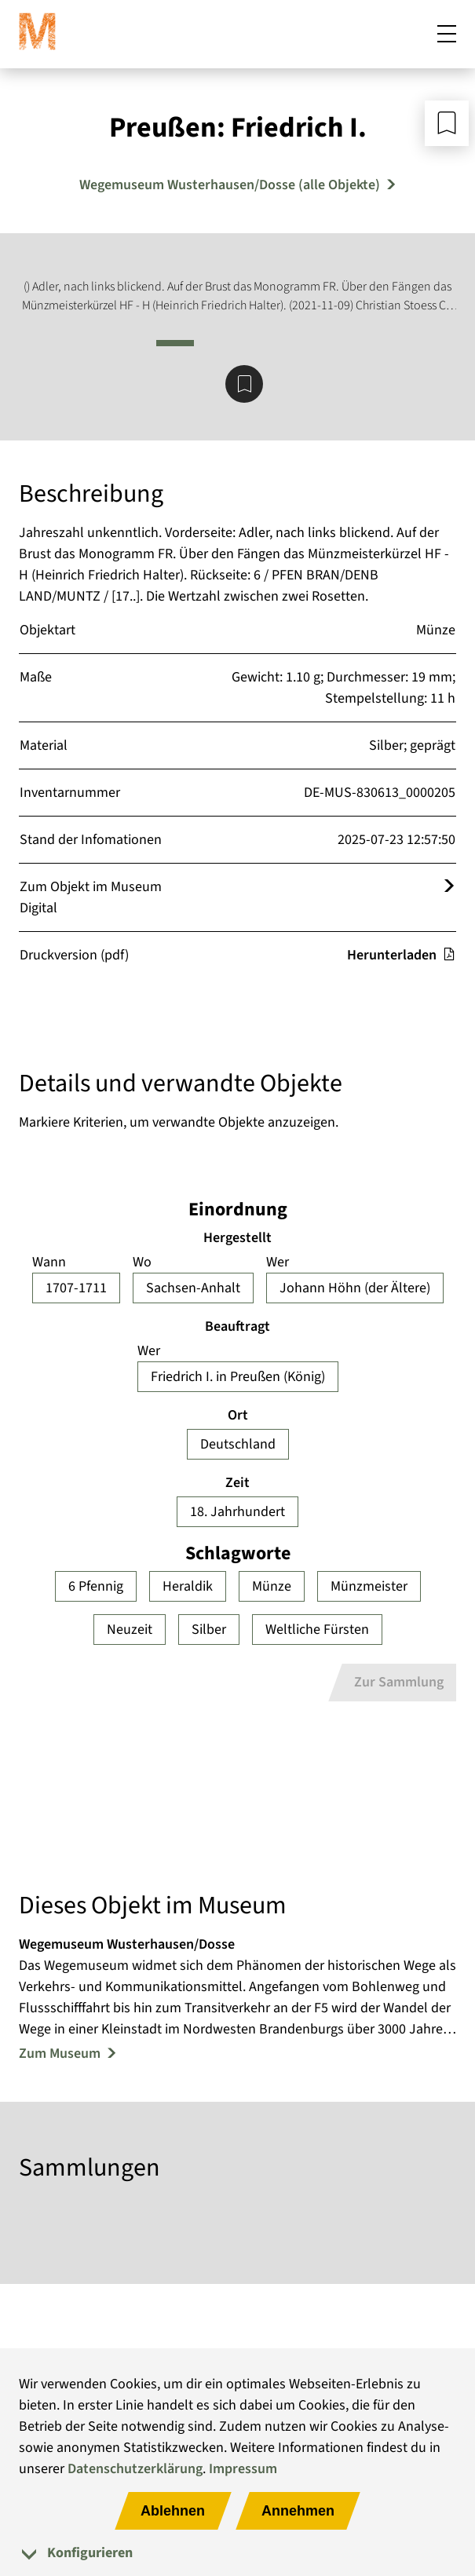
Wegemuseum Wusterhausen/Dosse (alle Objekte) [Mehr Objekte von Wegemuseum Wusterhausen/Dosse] (229, 185)
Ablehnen (173, 2511)
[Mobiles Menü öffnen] (446, 34)
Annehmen (297, 2511)
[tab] (237, 2553)
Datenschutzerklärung (135, 2469)
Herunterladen (401, 955)
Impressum (243, 2469)
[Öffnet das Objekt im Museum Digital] (449, 886)
